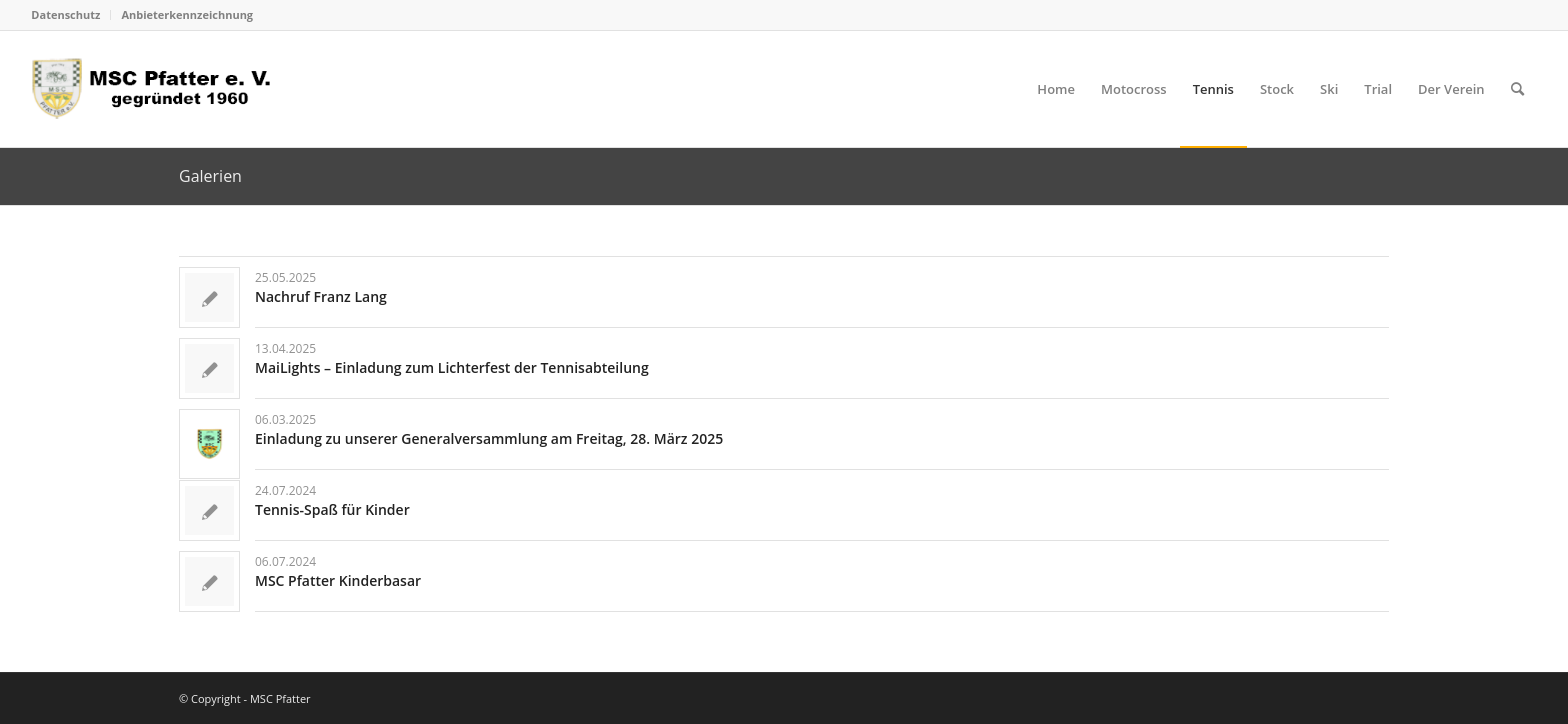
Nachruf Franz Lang (321, 296)
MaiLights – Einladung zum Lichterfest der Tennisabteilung (452, 367)
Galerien (210, 176)
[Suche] (1517, 89)
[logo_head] (157, 89)
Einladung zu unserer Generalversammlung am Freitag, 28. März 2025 (489, 438)
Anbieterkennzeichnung (187, 14)
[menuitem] (71, 15)
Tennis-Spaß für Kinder (332, 509)
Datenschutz (65, 14)
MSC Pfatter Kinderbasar (338, 580)
